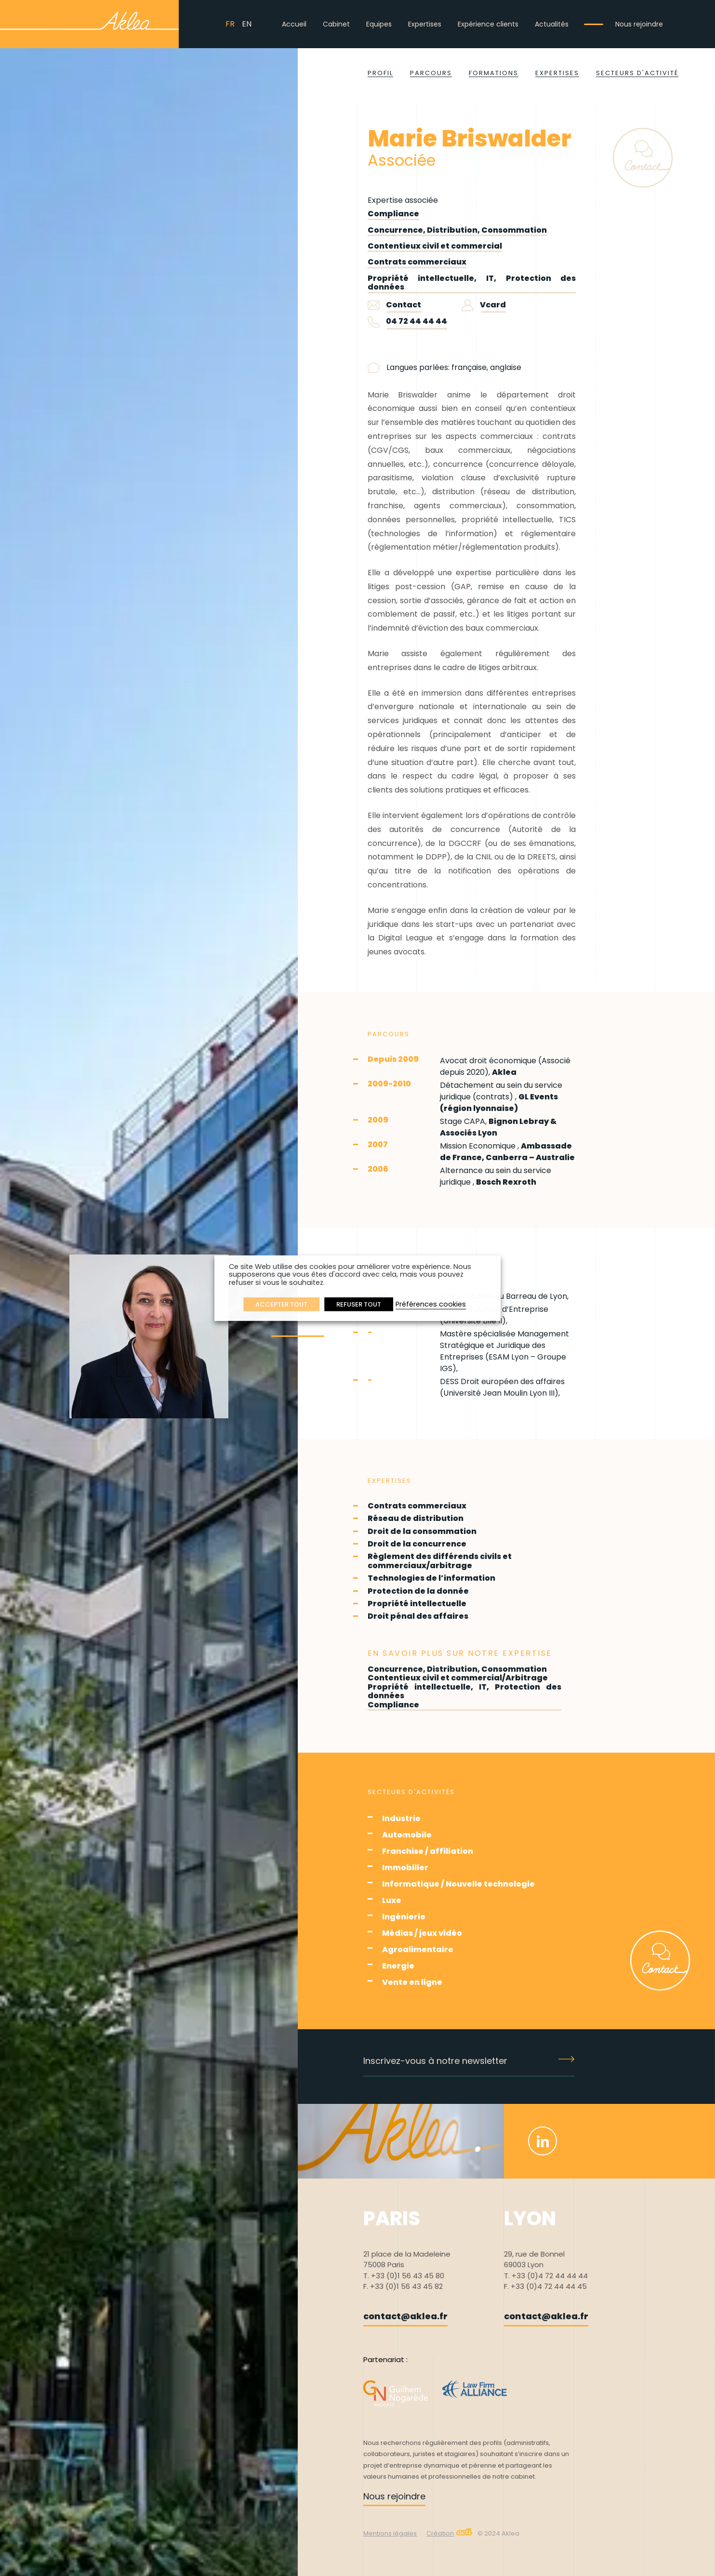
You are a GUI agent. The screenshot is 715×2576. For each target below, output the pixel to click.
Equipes (379, 24)
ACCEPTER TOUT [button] (281, 1304)
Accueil (294, 24)
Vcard (484, 304)
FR (230, 23)
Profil (380, 73)
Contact (394, 304)
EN (247, 23)
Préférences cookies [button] (431, 1304)
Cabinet (336, 24)
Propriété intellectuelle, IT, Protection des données (472, 282)
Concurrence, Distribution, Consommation (457, 230)
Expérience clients (488, 24)
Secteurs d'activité (637, 73)
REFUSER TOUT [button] (358, 1304)
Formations (493, 73)
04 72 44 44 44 (416, 321)
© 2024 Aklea (498, 2533)
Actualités (552, 24)
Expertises (424, 24)
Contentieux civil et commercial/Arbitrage (458, 1677)
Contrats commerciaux (417, 261)
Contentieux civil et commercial (435, 245)
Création (449, 2533)
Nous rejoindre (639, 24)
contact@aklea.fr (405, 2316)
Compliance (393, 213)
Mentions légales (390, 2533)
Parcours (431, 73)
